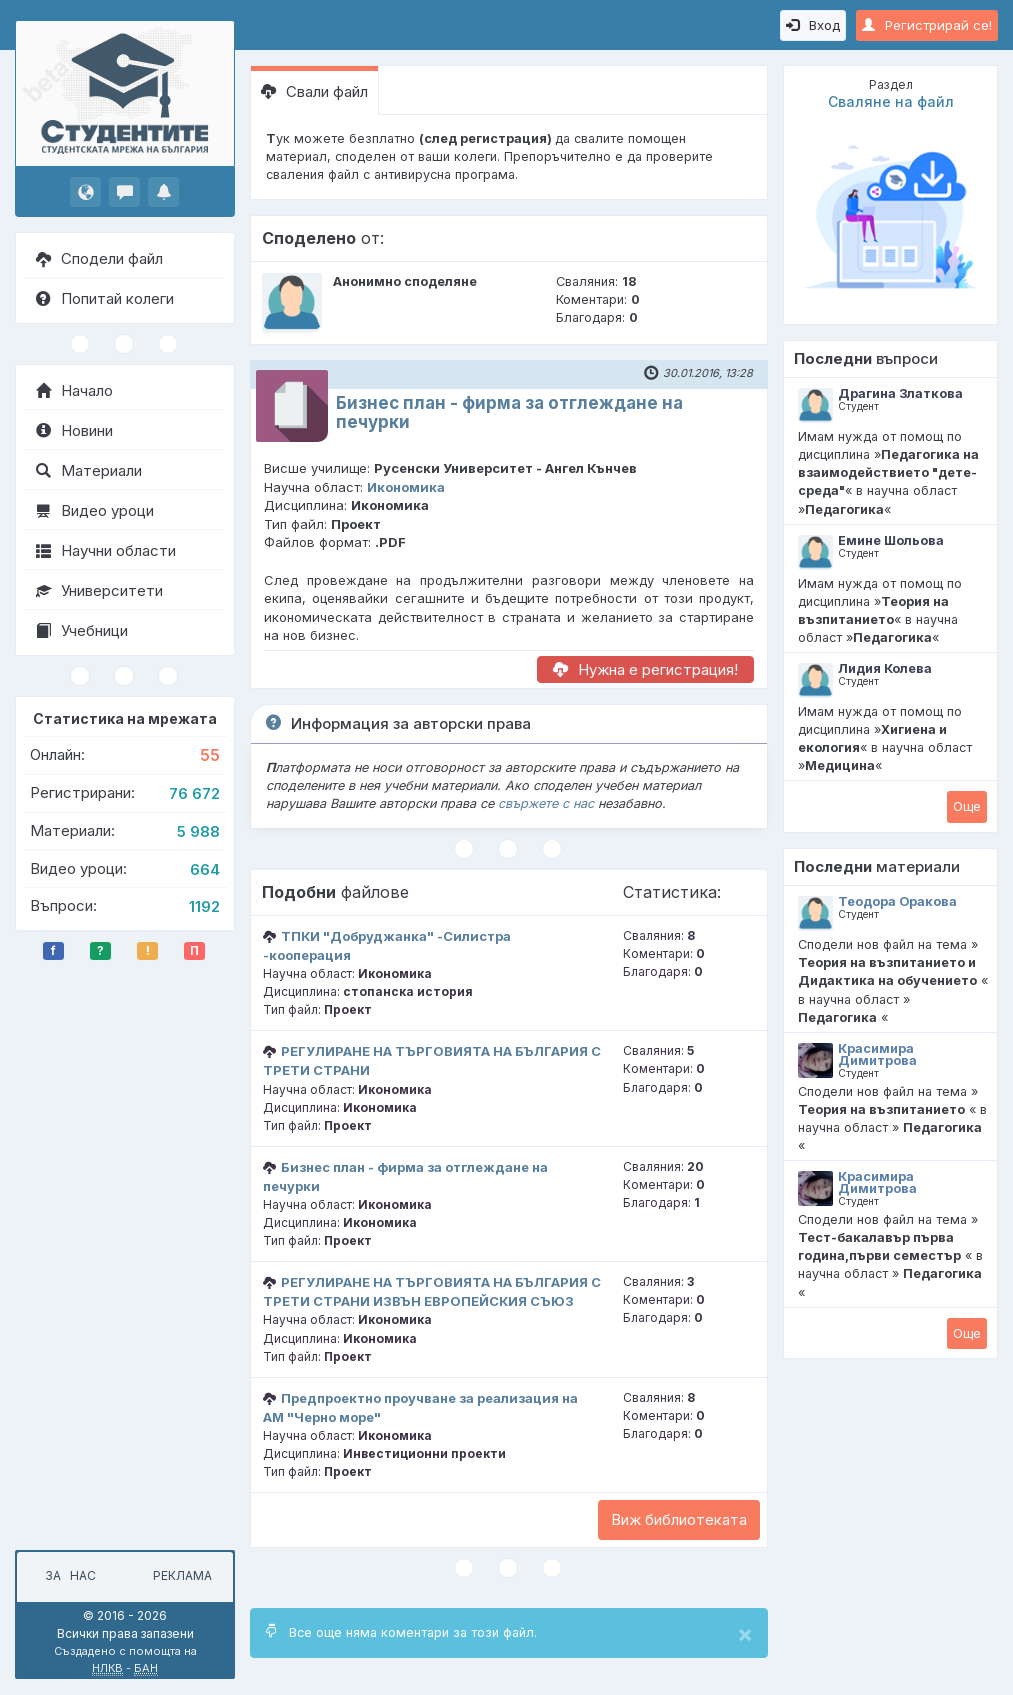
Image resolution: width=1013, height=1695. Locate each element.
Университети (99, 590)
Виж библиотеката (679, 1519)
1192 (204, 906)
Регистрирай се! (927, 25)
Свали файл (314, 91)
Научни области (106, 550)
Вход (813, 25)
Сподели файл (99, 258)
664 (205, 869)
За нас (67, 1575)
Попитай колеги (105, 298)
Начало (74, 390)
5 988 (198, 831)
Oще (967, 806)
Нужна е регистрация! (645, 669)
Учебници (82, 630)
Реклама (182, 1575)
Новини (74, 430)
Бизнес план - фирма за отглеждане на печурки (509, 412)
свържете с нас (546, 803)
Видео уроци (95, 510)
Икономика (406, 487)
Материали (89, 470)
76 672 (194, 793)
